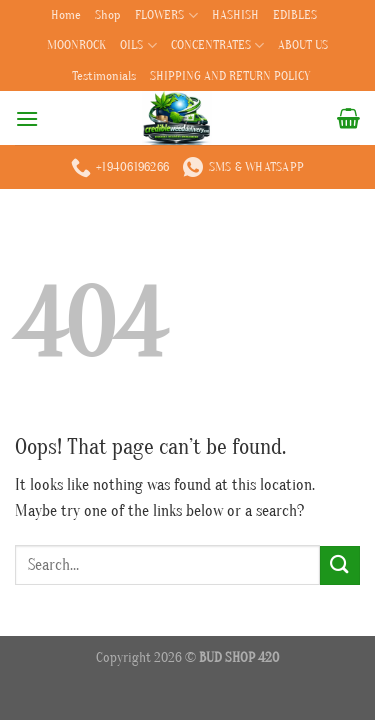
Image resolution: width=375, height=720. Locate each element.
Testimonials (104, 76)
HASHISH (235, 15)
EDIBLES (295, 15)
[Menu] (27, 118)
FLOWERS (166, 15)
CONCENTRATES (217, 45)
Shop (108, 15)
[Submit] (340, 565)
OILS (138, 45)
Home (66, 15)
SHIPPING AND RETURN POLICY (230, 76)
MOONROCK (76, 45)
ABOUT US (303, 45)
